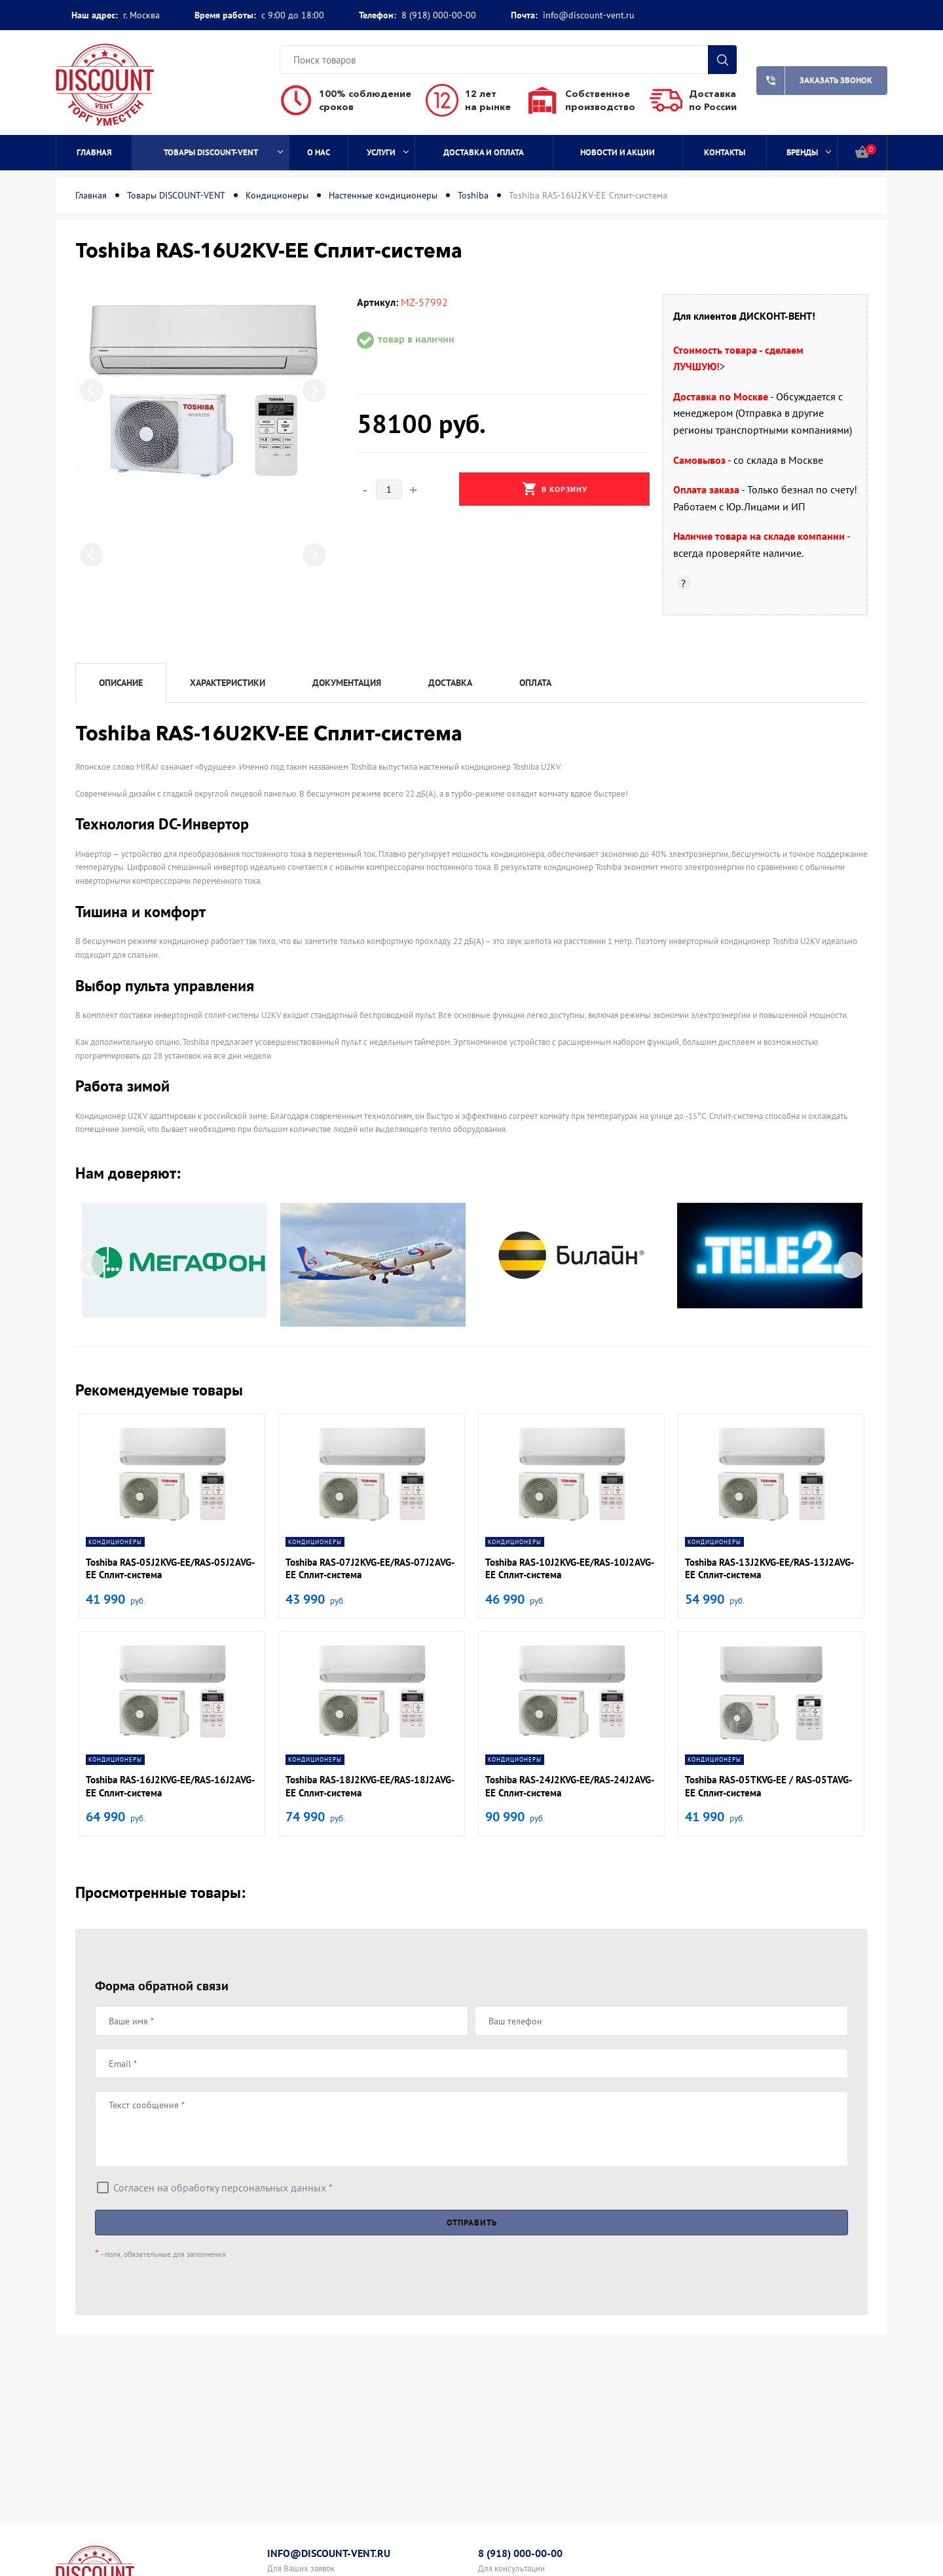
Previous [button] (92, 390)
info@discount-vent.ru (589, 15)
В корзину (554, 489)
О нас (318, 152)
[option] (203, 390)
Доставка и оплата (483, 152)
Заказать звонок (814, 80)
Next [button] (314, 390)
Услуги (388, 152)
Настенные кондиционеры (383, 195)
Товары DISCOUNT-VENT (223, 152)
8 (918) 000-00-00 (438, 15)
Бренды (809, 152)
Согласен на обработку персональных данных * (223, 2187)
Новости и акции (617, 152)
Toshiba (473, 195)
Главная (94, 152)
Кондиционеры (277, 195)
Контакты (724, 152)
